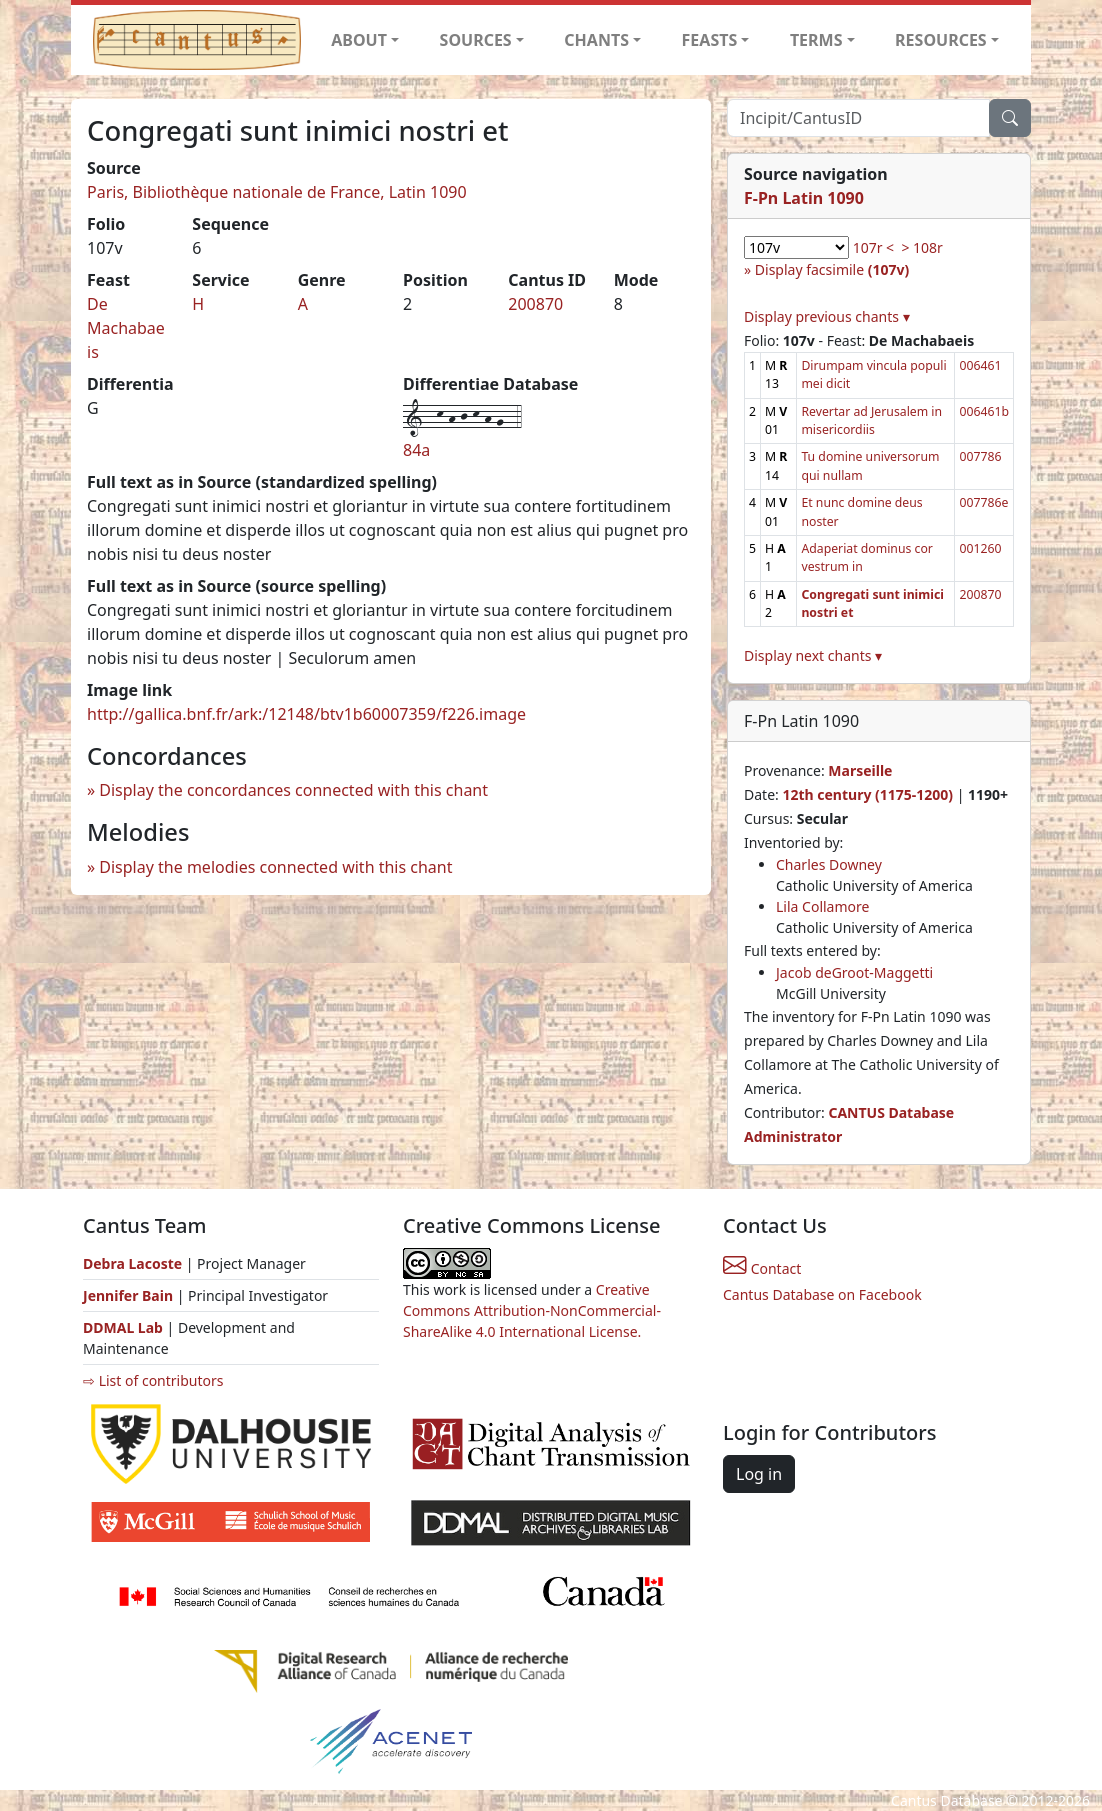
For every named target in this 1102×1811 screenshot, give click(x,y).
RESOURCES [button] (941, 40)
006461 (980, 365)
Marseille (860, 770)
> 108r (921, 247)
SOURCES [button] (476, 40)
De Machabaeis (126, 328)
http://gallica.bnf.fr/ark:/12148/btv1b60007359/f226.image (306, 714)
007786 (980, 456)
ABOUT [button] (359, 40)
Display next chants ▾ (813, 655)
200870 (535, 304)
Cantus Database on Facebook (822, 1294)
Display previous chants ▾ (827, 316)
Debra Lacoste (132, 1263)
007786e (983, 502)
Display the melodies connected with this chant (275, 867)
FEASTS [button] (710, 40)
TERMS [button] (816, 40)
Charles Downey (829, 864)
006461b (984, 411)
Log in (759, 1474)
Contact (762, 1268)
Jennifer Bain (130, 1295)
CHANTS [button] (596, 40)
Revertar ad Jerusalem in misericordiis (871, 420)
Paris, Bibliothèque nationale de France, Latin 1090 (277, 192)
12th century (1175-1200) (867, 794)
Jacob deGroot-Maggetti (854, 972)
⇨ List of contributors (153, 1380)
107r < (873, 247)
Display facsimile (832, 269)
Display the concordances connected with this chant (293, 790)
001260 (980, 548)
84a (416, 450)
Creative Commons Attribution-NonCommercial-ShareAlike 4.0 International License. (532, 1310)
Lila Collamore (822, 906)
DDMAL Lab (123, 1327)
